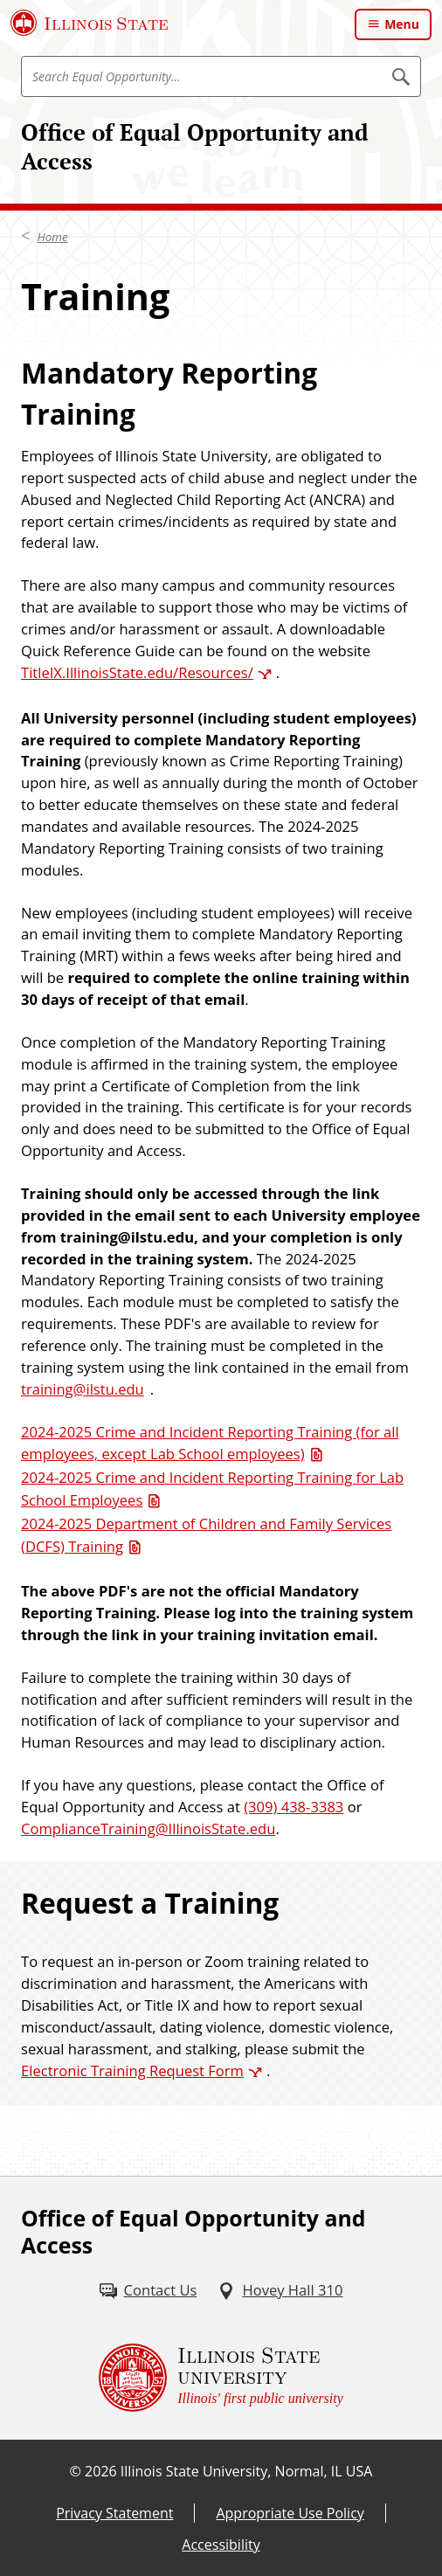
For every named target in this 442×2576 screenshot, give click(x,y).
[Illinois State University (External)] (89, 22)
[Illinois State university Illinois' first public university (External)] (221, 2378)
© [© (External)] (75, 2471)
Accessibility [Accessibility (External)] (220, 2544)
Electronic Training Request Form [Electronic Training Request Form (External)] (132, 2070)
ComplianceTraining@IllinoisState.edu (148, 1828)
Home (53, 237)
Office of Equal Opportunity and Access (195, 146)
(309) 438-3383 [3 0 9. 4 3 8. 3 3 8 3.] (293, 1807)
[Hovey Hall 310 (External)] (280, 2291)
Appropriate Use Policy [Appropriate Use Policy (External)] (289, 2513)
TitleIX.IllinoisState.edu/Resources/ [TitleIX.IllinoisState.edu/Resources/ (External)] (137, 672)
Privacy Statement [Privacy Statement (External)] (114, 2513)
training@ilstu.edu (82, 1389)
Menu (401, 24)
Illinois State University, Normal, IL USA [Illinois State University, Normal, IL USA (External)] (247, 2471)
